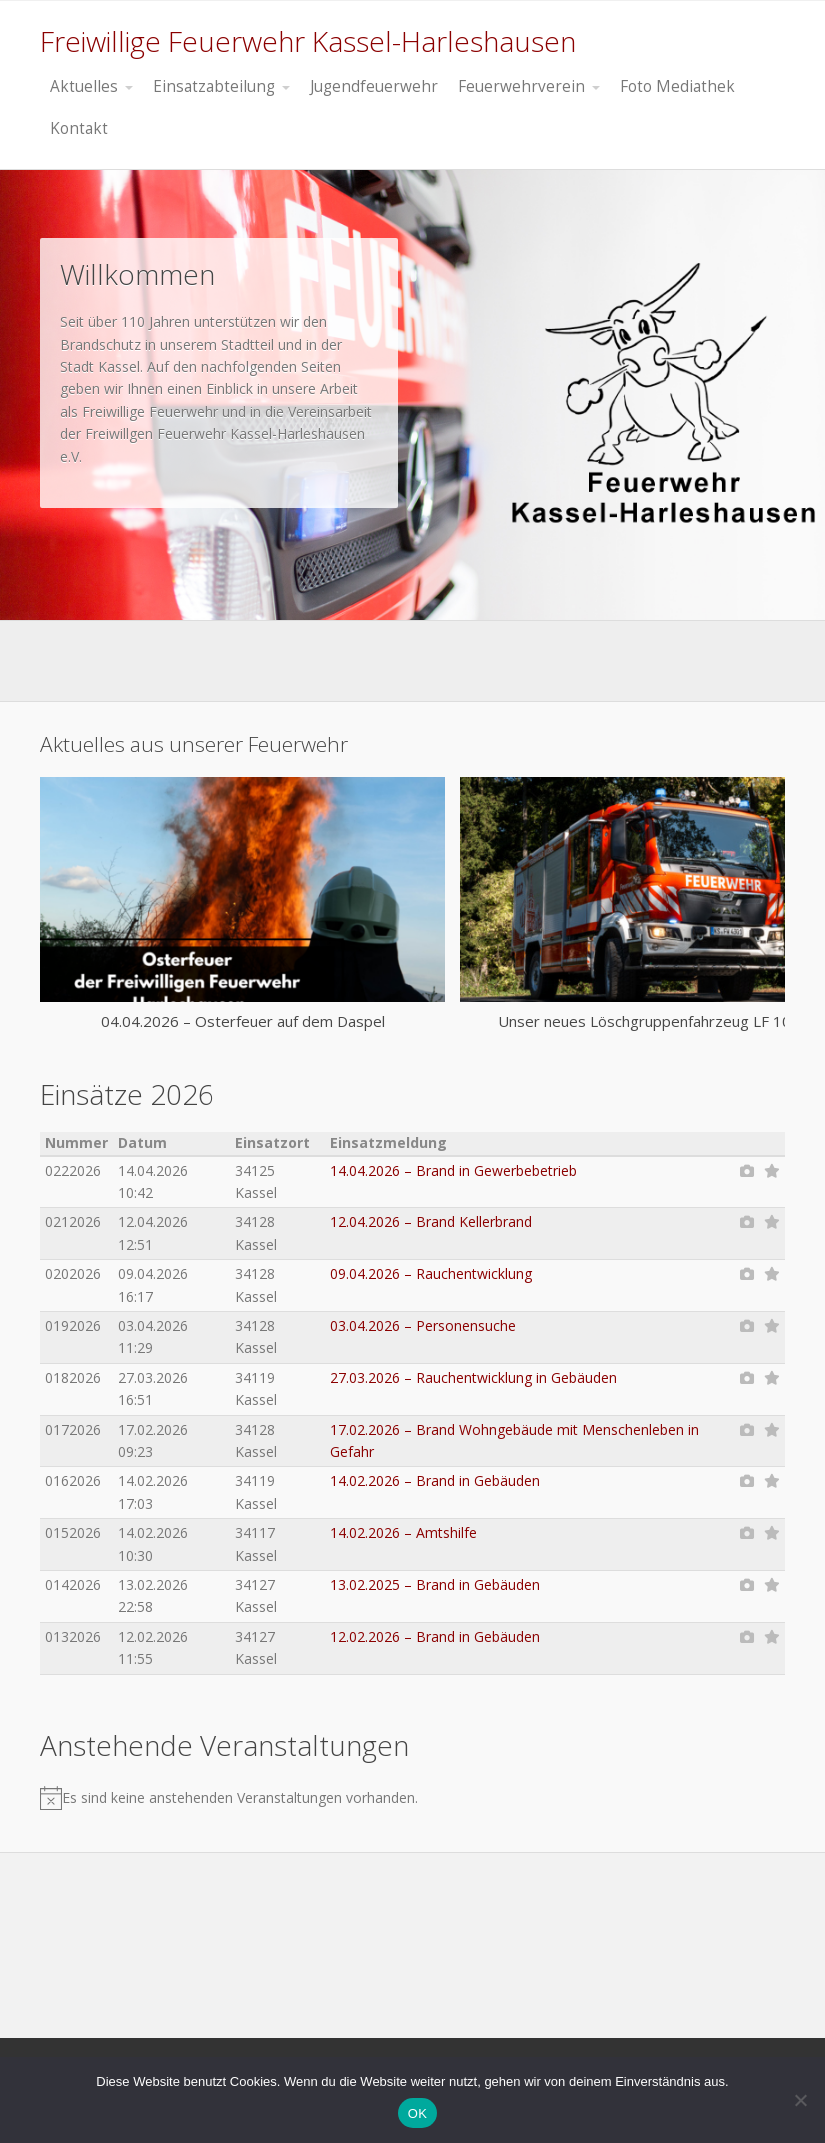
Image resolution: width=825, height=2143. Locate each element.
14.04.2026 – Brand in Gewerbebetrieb (453, 1170)
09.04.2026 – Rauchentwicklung (431, 1273)
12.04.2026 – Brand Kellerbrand (431, 1221)
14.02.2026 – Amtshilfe (403, 1532)
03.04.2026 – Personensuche (423, 1325)
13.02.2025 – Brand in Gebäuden (435, 1584)
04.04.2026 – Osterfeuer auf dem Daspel (243, 1021)
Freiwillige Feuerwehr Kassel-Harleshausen (308, 41)
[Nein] (800, 2100)
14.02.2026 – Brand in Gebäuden (435, 1480)
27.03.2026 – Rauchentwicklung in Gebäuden (473, 1377)
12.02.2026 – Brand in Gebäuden (435, 1636)
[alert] (388, 1798)
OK (417, 2113)
